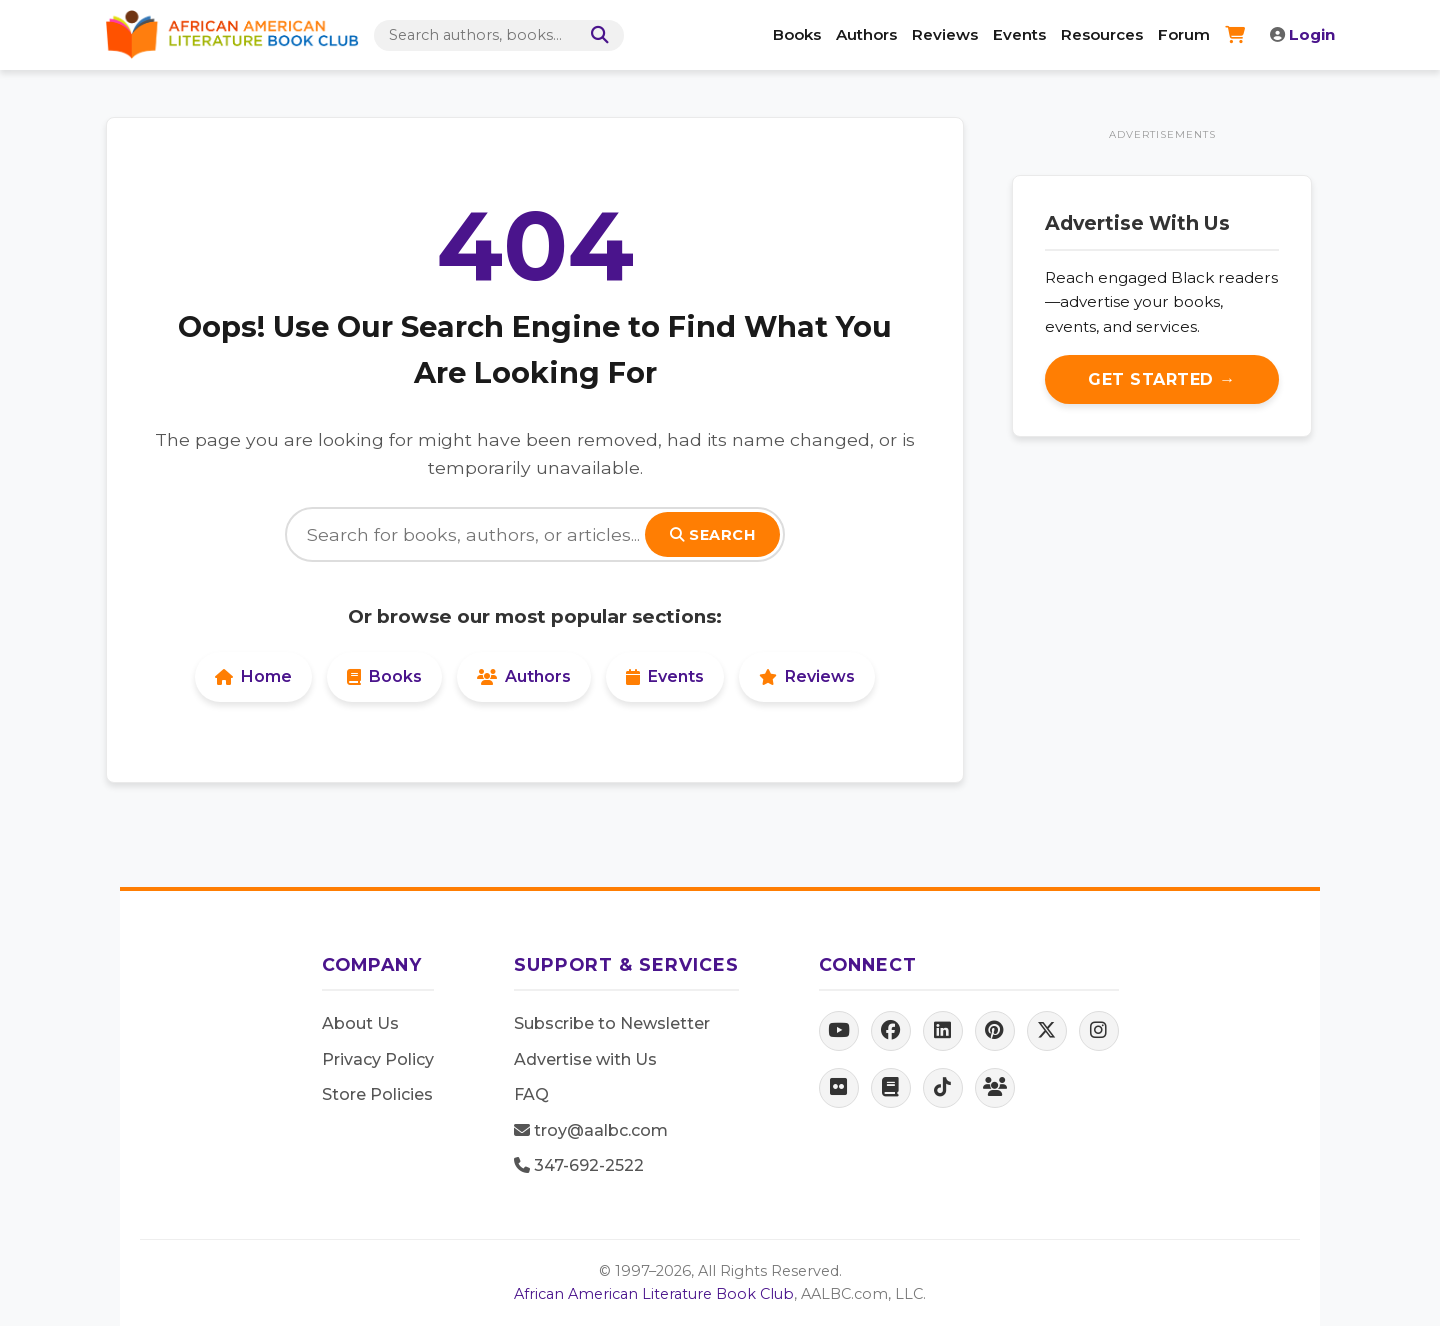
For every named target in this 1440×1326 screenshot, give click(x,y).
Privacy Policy (378, 1059)
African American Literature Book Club (654, 1294)
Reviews (945, 34)
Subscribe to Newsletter (612, 1023)
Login (1302, 34)
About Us (360, 1023)
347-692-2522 (579, 1165)
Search (712, 535)
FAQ (531, 1094)
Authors (866, 34)
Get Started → (1162, 379)
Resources (1102, 34)
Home (253, 676)
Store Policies (377, 1094)
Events (1019, 34)
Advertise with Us (585, 1059)
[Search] (596, 35)
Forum (1184, 34)
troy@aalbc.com (591, 1130)
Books (797, 34)
